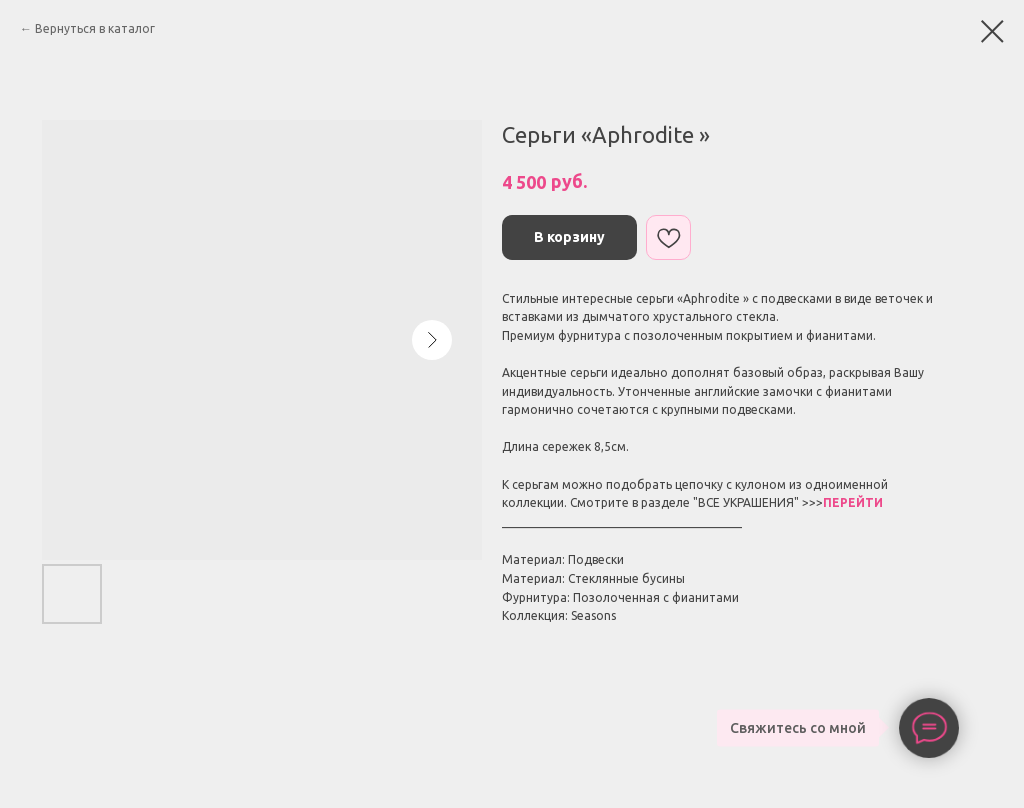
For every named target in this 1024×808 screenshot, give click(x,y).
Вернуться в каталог (95, 28)
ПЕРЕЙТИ (853, 502)
